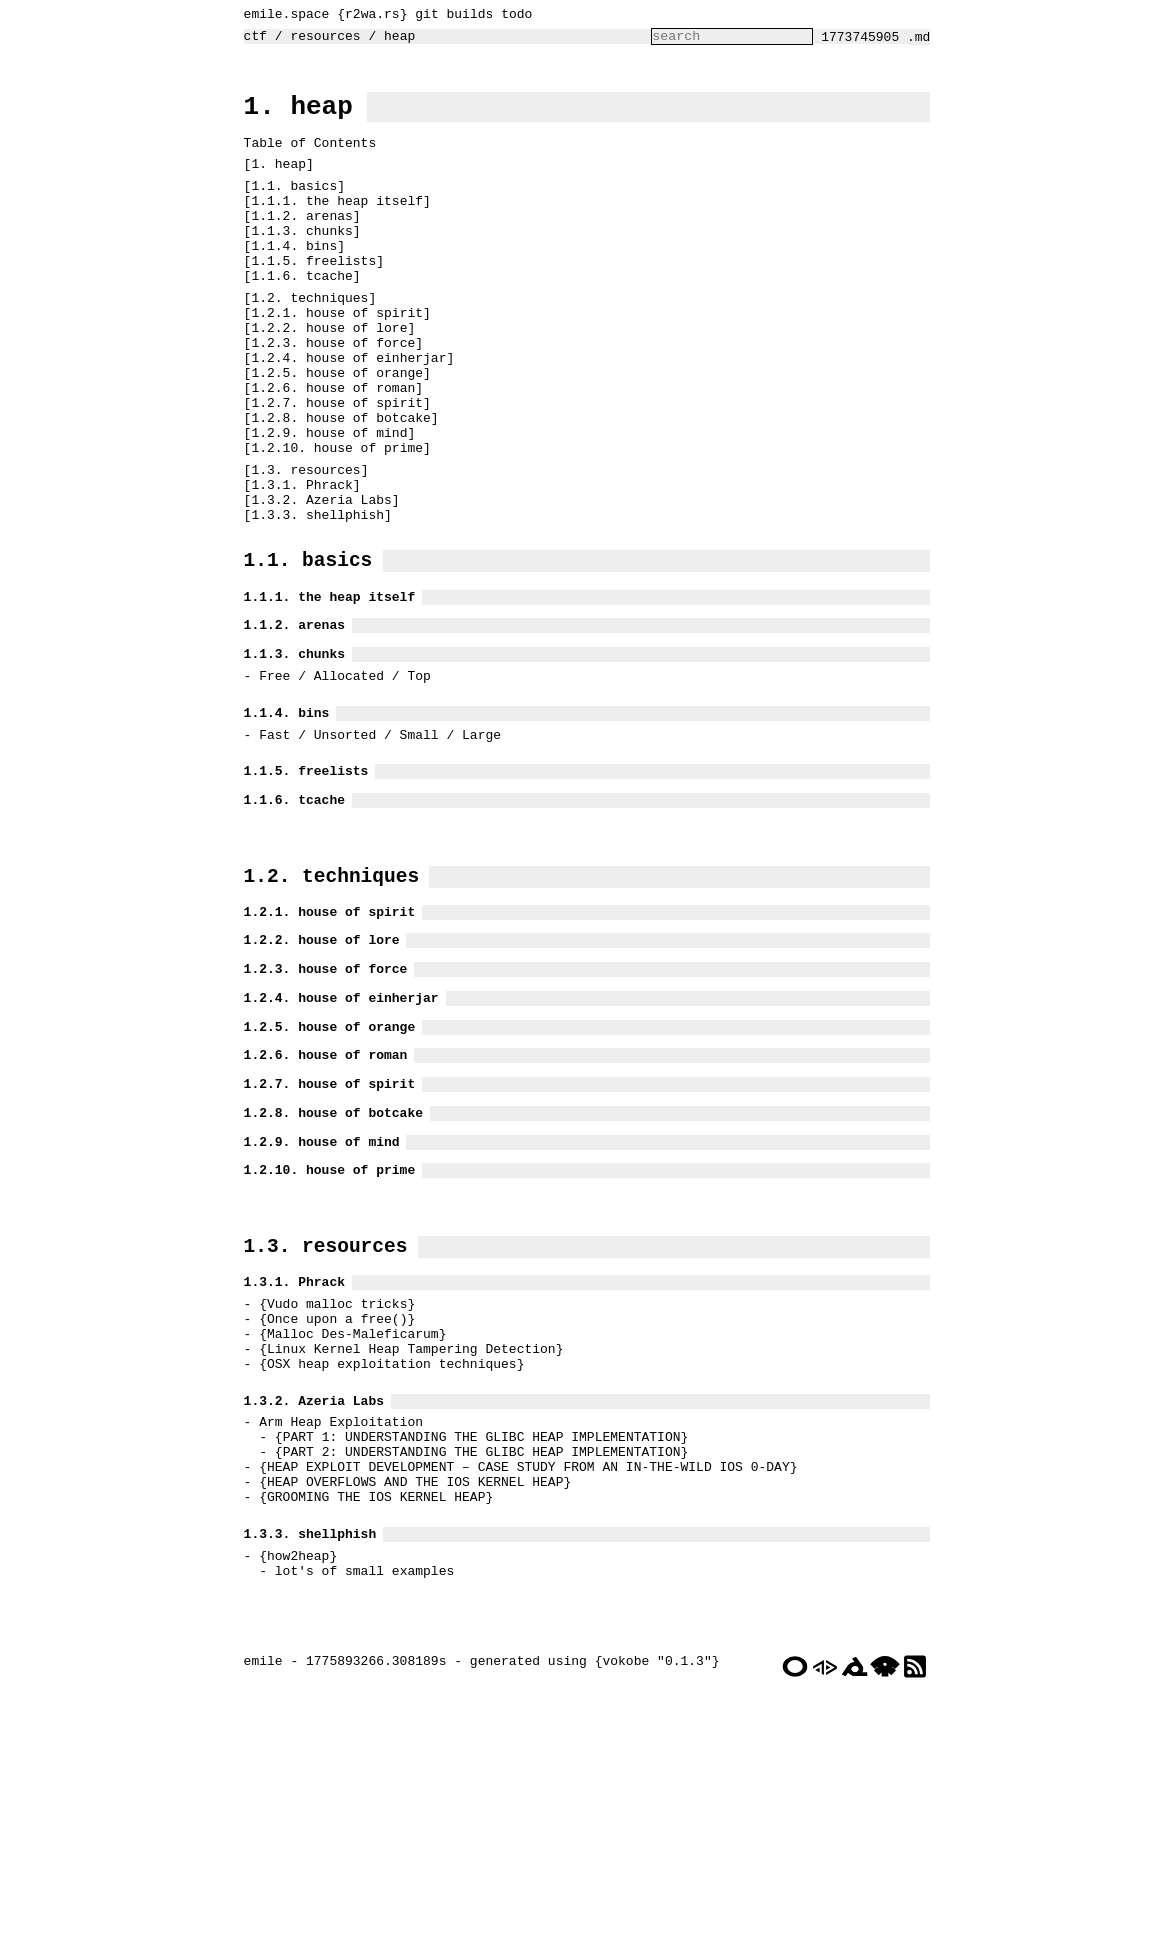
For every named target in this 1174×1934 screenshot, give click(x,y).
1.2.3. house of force (328, 395)
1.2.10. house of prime (332, 521)
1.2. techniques (304, 341)
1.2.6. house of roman (328, 449)
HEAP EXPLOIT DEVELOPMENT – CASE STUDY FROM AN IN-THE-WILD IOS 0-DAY (523, 1688)
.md (923, 42)
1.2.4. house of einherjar (343, 413)
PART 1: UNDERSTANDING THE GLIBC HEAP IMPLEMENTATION (477, 1652)
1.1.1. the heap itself (332, 227)
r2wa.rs (367, 16)
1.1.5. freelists (308, 299)
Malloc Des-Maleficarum (348, 1529)
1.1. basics (289, 209)
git (421, 16)
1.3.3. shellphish (312, 600)
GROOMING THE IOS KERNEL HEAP (371, 1724)
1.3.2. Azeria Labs (316, 582)
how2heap (293, 1792)
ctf (250, 41)
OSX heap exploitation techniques (387, 1565)
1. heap (293, 117)
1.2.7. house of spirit (332, 467)
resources (320, 41)
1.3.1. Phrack (296, 564)
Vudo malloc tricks (332, 1493)
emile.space (282, 16)
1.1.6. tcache (296, 317)
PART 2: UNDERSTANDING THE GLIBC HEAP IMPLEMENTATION (477, 1670)
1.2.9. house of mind (324, 503)
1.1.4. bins (289, 281)
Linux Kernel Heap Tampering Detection (406, 1547)
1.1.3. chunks (296, 263)
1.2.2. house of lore (324, 377)
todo (511, 16)
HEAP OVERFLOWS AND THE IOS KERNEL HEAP (410, 1706)
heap (394, 41)
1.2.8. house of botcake (335, 485)
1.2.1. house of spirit (332, 359)
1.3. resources (300, 546)
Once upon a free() (332, 1511)
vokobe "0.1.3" (651, 1918)
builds (464, 16)
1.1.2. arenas (296, 245)
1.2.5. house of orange (332, 431)
